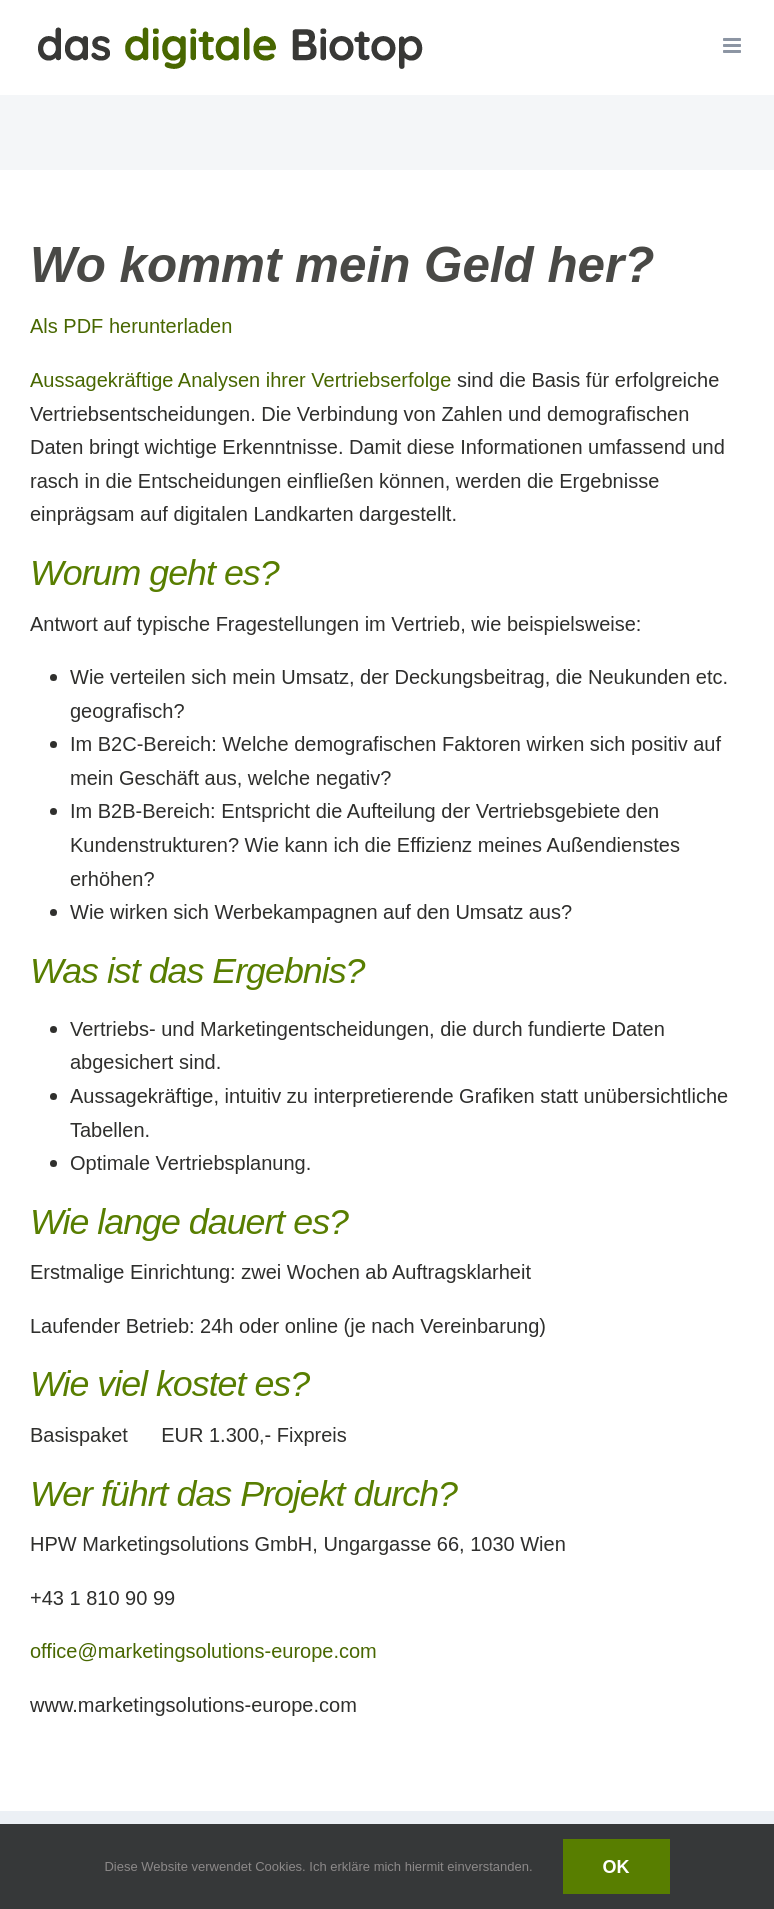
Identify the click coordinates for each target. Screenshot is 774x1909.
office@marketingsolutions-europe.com (203, 1650)
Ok (616, 1866)
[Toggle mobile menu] (733, 45)
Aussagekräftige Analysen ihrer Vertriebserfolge (240, 379)
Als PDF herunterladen (131, 325)
